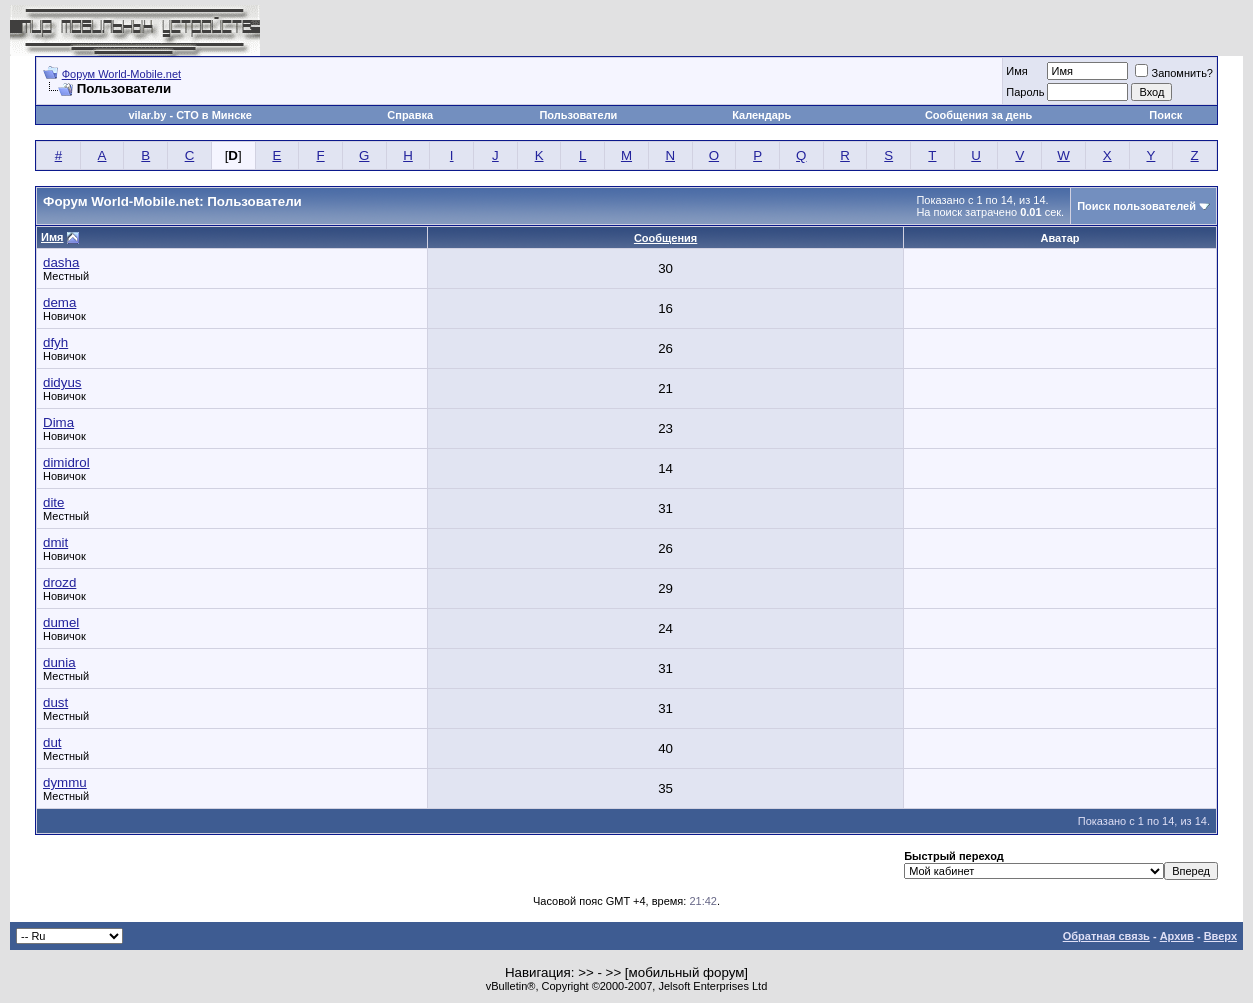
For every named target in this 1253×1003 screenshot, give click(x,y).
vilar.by (147, 115)
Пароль (1025, 92)
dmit (55, 542)
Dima (58, 422)
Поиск (1165, 115)
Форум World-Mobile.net (121, 74)
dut (52, 742)
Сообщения (665, 238)
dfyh (55, 342)
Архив (1177, 936)
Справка (410, 115)
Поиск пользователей (1136, 206)
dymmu (65, 782)
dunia (59, 662)
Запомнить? (1174, 73)
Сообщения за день (978, 115)
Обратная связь (1106, 936)
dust (55, 702)
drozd (59, 582)
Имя (1016, 71)
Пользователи (578, 115)
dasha (61, 262)
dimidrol (66, 462)
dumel (61, 622)
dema (59, 302)
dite (54, 502)
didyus (62, 382)
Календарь (761, 115)
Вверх (1220, 936)
